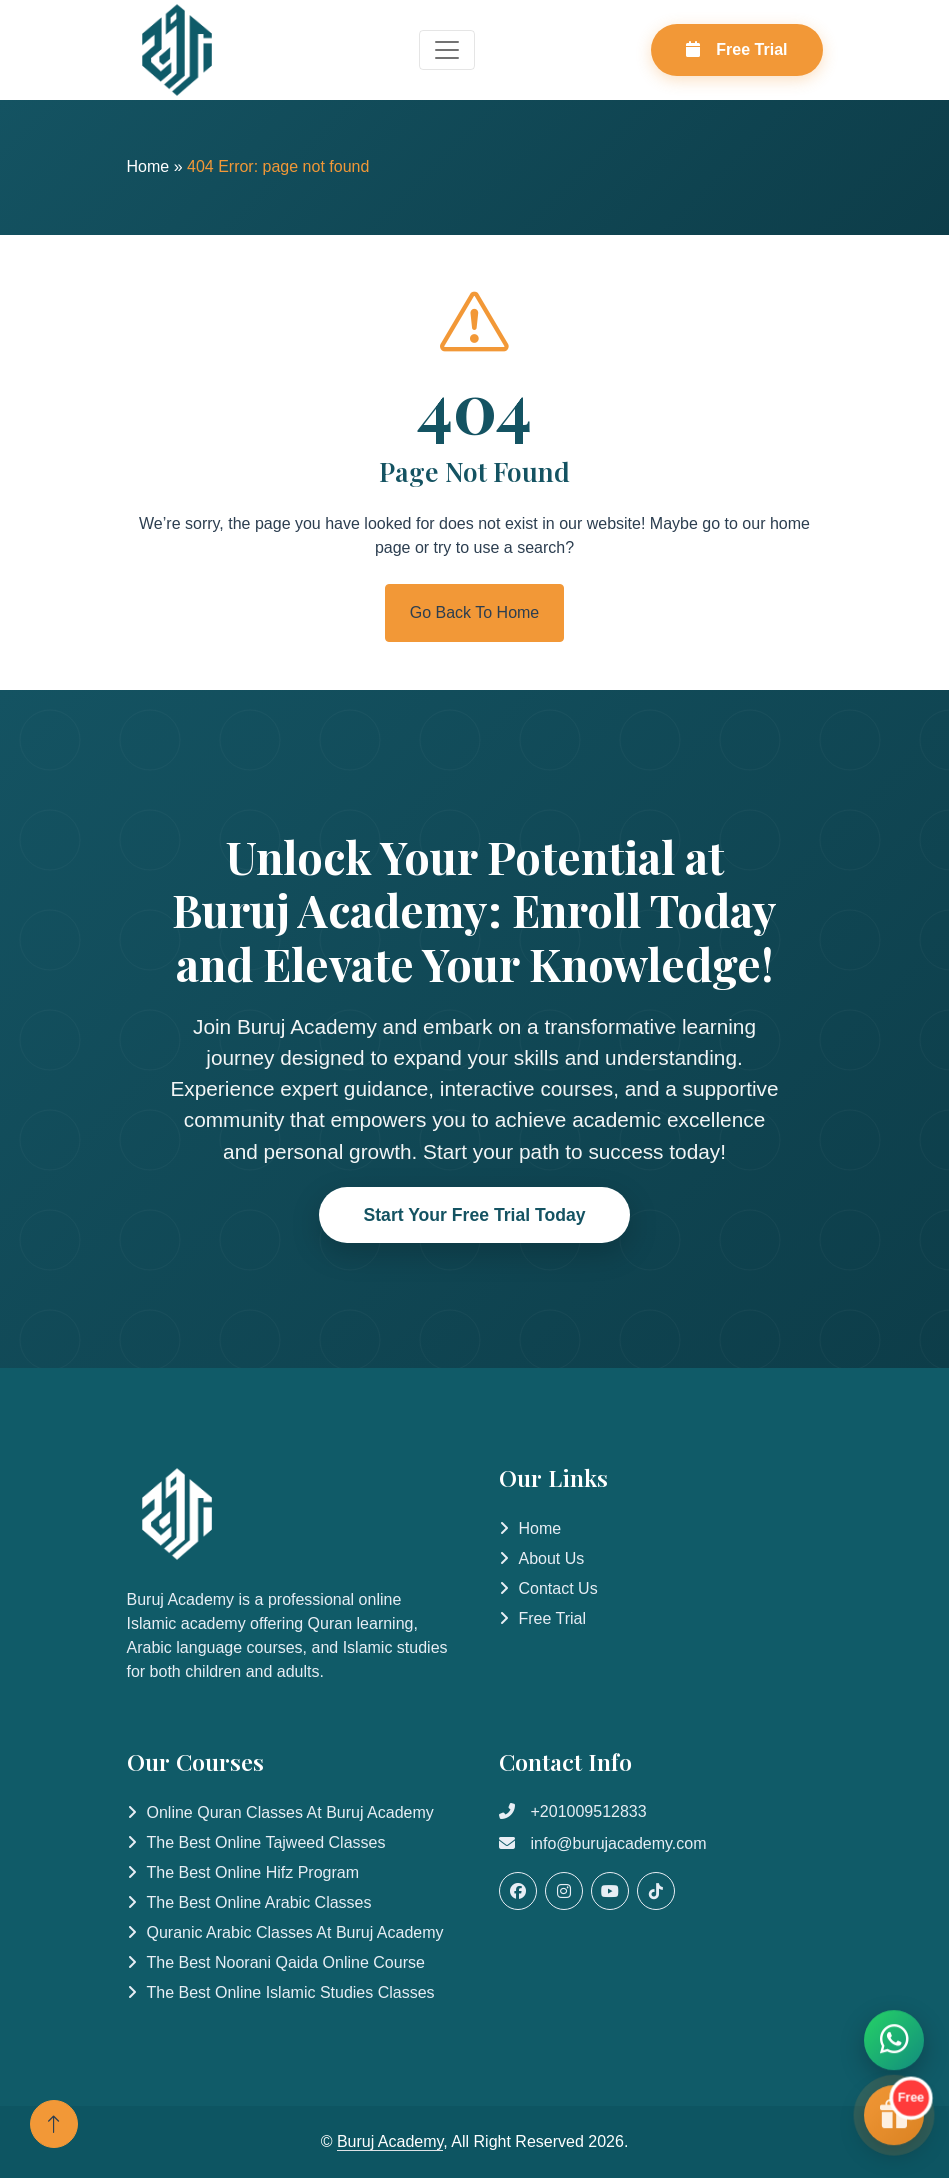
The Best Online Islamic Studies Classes (291, 1992)
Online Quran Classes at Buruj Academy (290, 1812)
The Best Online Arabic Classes (259, 1902)
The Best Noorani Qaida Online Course (286, 1962)
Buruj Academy (390, 2141)
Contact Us (558, 1588)
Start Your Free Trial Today (475, 1215)
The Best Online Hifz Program (253, 1872)
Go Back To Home (475, 612)
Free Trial (736, 49)
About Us (552, 1558)
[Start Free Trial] (894, 2117)
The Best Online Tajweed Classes (266, 1842)
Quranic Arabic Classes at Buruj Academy (295, 1932)
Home (148, 166)
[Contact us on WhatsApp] (894, 2042)
